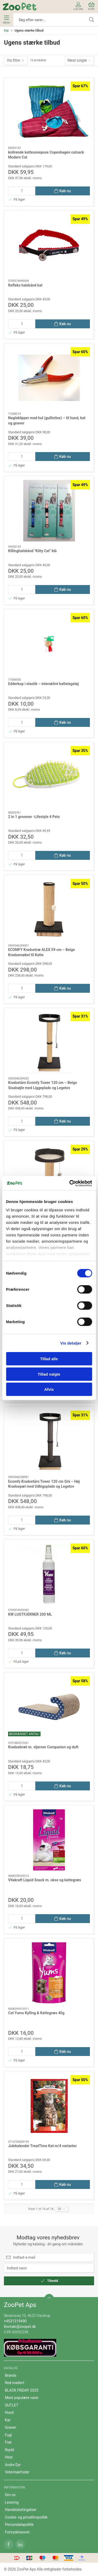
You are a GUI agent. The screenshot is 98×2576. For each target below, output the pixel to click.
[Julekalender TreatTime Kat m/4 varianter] (49, 2105)
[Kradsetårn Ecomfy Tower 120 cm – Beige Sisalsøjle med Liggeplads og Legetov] (49, 1042)
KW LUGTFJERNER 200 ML (30, 1614)
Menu (6, 20)
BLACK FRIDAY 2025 (21, 2390)
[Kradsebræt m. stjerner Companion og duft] (49, 1707)
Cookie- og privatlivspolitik (26, 2517)
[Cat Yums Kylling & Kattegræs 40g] (49, 1972)
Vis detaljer (71, 1343)
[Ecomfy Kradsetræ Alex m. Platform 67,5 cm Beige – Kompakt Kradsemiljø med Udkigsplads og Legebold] (49, 1175)
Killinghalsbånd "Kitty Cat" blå (32, 551)
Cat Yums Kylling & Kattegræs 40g (36, 2013)
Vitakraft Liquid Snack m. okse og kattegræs (44, 1880)
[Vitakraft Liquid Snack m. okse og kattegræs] (49, 1840)
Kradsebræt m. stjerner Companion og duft (43, 1747)
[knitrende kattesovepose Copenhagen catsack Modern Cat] (49, 112)
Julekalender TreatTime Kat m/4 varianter (42, 2146)
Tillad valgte (49, 1374)
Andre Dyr (13, 2465)
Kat (6, 30)
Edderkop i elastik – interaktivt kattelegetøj (43, 684)
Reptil (9, 2450)
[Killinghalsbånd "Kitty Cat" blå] (49, 510)
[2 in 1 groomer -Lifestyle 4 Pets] (49, 776)
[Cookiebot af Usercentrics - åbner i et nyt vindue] (70, 1183)
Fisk (8, 2442)
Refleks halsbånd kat (25, 285)
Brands (10, 2375)
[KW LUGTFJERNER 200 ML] (49, 1574)
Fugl (8, 2435)
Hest (9, 2457)
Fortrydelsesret (17, 2532)
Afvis (49, 1389)
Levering (12, 2502)
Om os (10, 2495)
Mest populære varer (21, 2398)
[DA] (19, 6)
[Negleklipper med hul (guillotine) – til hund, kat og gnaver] (49, 377)
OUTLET (11, 2405)
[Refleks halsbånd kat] (49, 245)
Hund (9, 2412)
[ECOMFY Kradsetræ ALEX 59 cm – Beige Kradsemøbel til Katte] (49, 909)
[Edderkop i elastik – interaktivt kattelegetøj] (49, 643)
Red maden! (14, 2383)
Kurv (91, 6)
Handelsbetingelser (20, 2510)
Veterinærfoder (17, 2472)
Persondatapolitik (19, 2524)
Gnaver (10, 2427)
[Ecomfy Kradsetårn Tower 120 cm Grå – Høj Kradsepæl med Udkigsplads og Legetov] (49, 1441)
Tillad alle (49, 1359)
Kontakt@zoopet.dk (20, 2326)
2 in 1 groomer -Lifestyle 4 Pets (34, 817)
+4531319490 (15, 2321)
